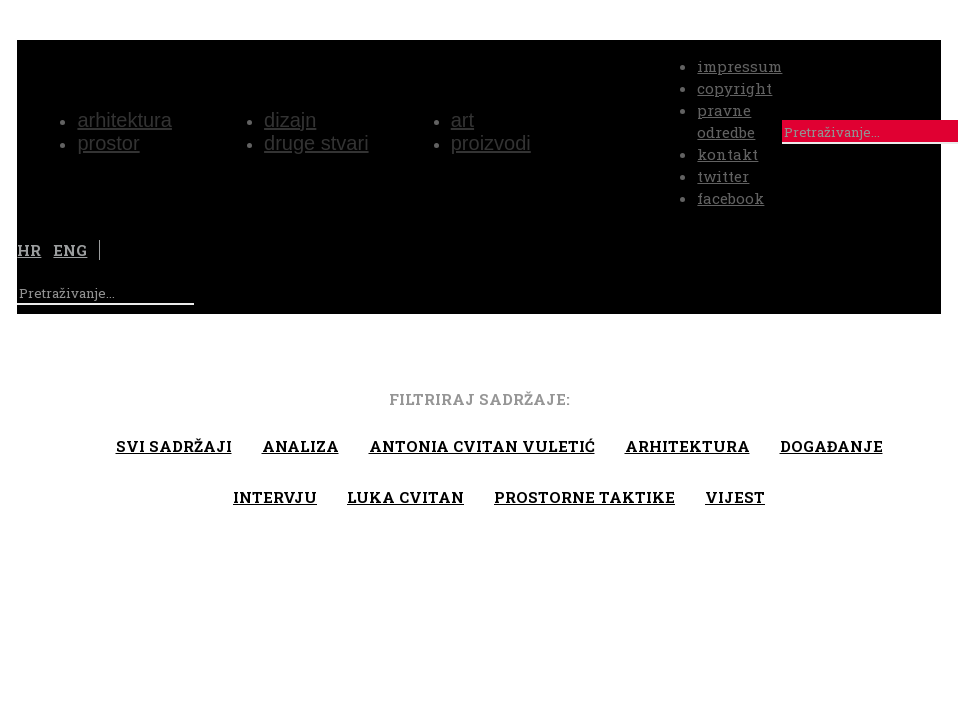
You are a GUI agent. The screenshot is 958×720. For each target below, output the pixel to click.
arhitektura (687, 446)
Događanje (831, 446)
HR (29, 250)
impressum (739, 66)
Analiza (300, 446)
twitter (723, 176)
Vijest (735, 497)
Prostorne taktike (584, 497)
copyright (734, 88)
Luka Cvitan (405, 497)
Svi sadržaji (174, 446)
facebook (730, 198)
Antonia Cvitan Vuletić (482, 446)
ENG (70, 250)
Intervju (275, 497)
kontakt (727, 154)
